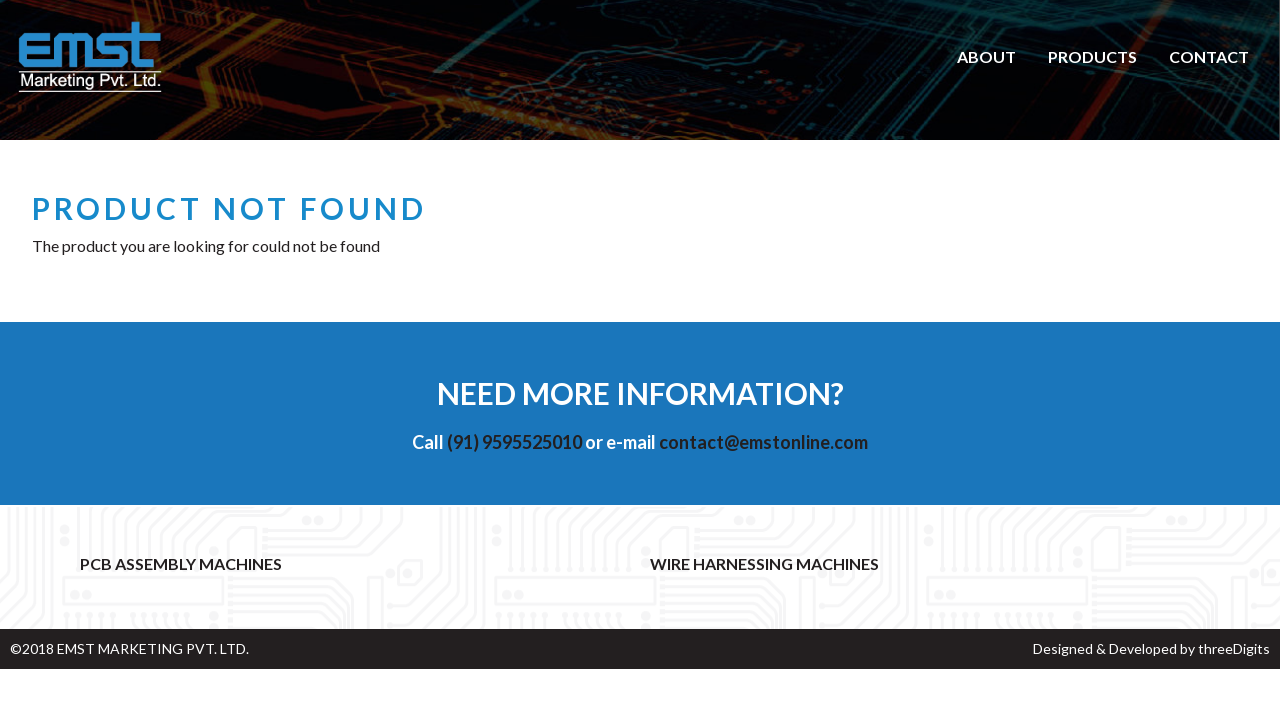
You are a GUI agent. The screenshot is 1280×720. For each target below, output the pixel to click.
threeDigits (1234, 648)
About (986, 56)
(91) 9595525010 (514, 442)
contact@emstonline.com (763, 442)
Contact (1209, 56)
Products (1092, 56)
